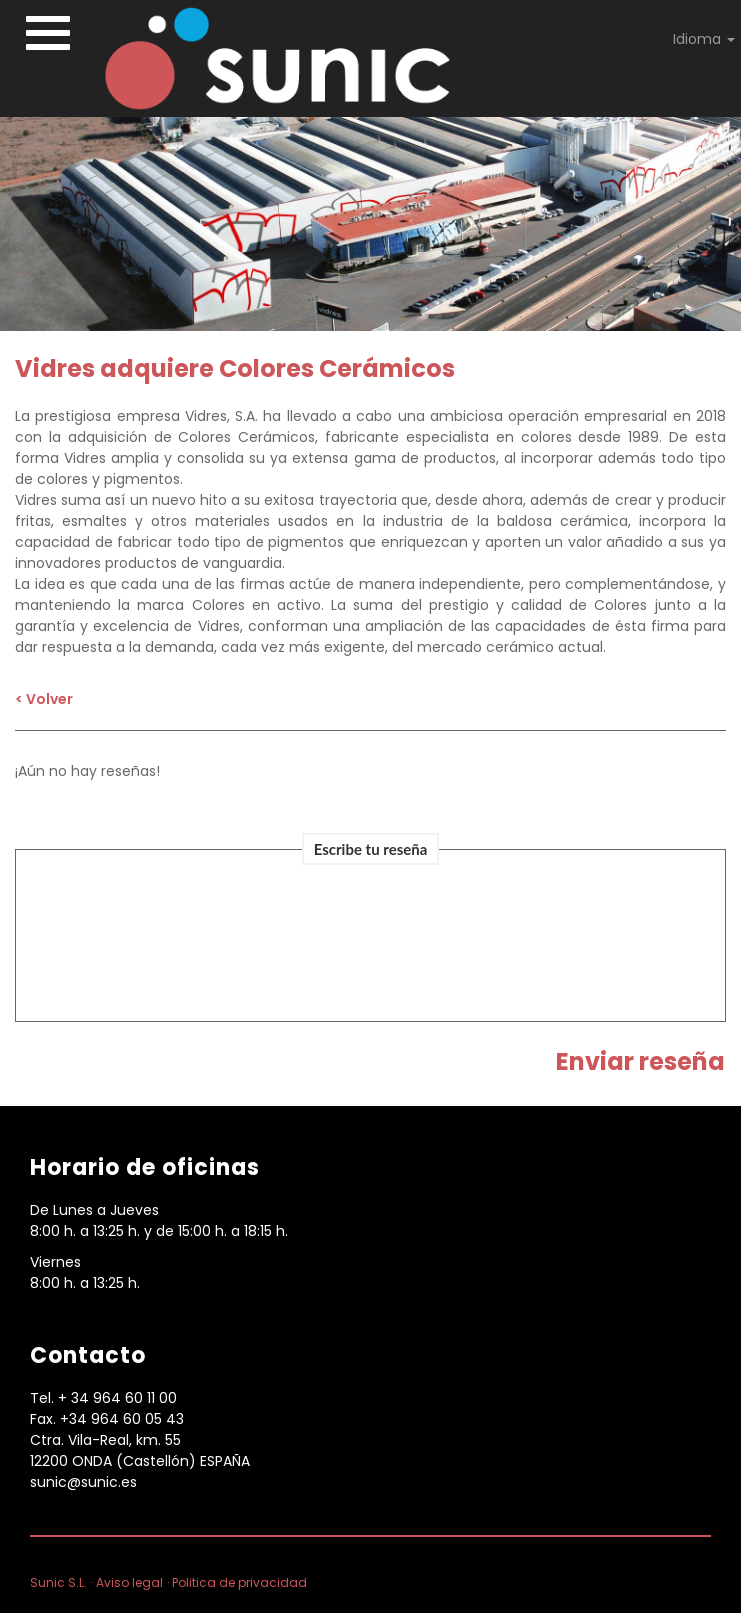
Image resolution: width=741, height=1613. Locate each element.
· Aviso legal (127, 1582)
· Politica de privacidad (237, 1582)
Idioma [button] (704, 39)
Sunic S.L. (58, 1582)
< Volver (44, 699)
